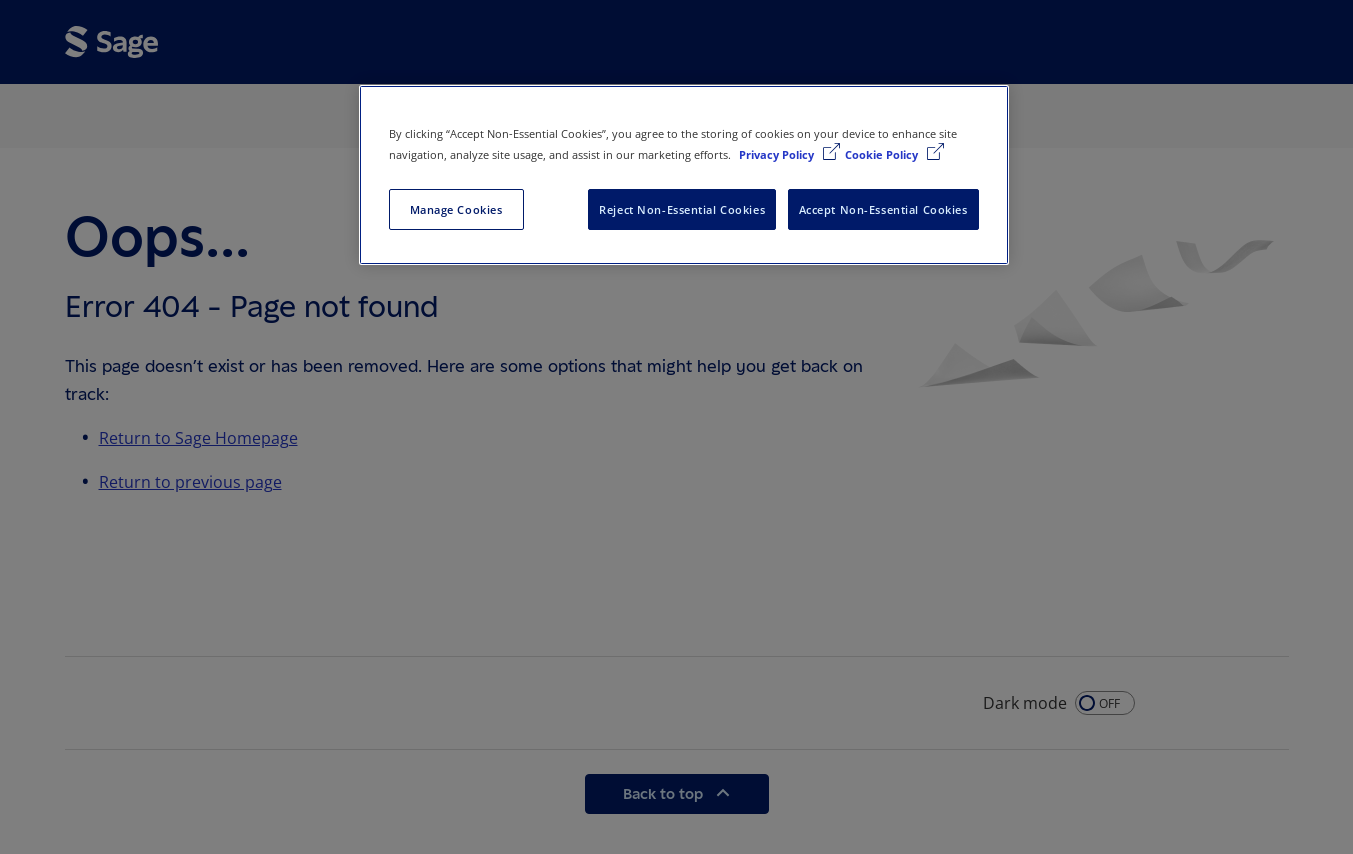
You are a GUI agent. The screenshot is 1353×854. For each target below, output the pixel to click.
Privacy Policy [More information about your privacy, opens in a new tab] (778, 154)
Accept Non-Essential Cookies (883, 209)
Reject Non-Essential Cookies (682, 209)
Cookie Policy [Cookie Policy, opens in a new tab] (883, 154)
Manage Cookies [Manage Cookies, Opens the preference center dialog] (456, 209)
